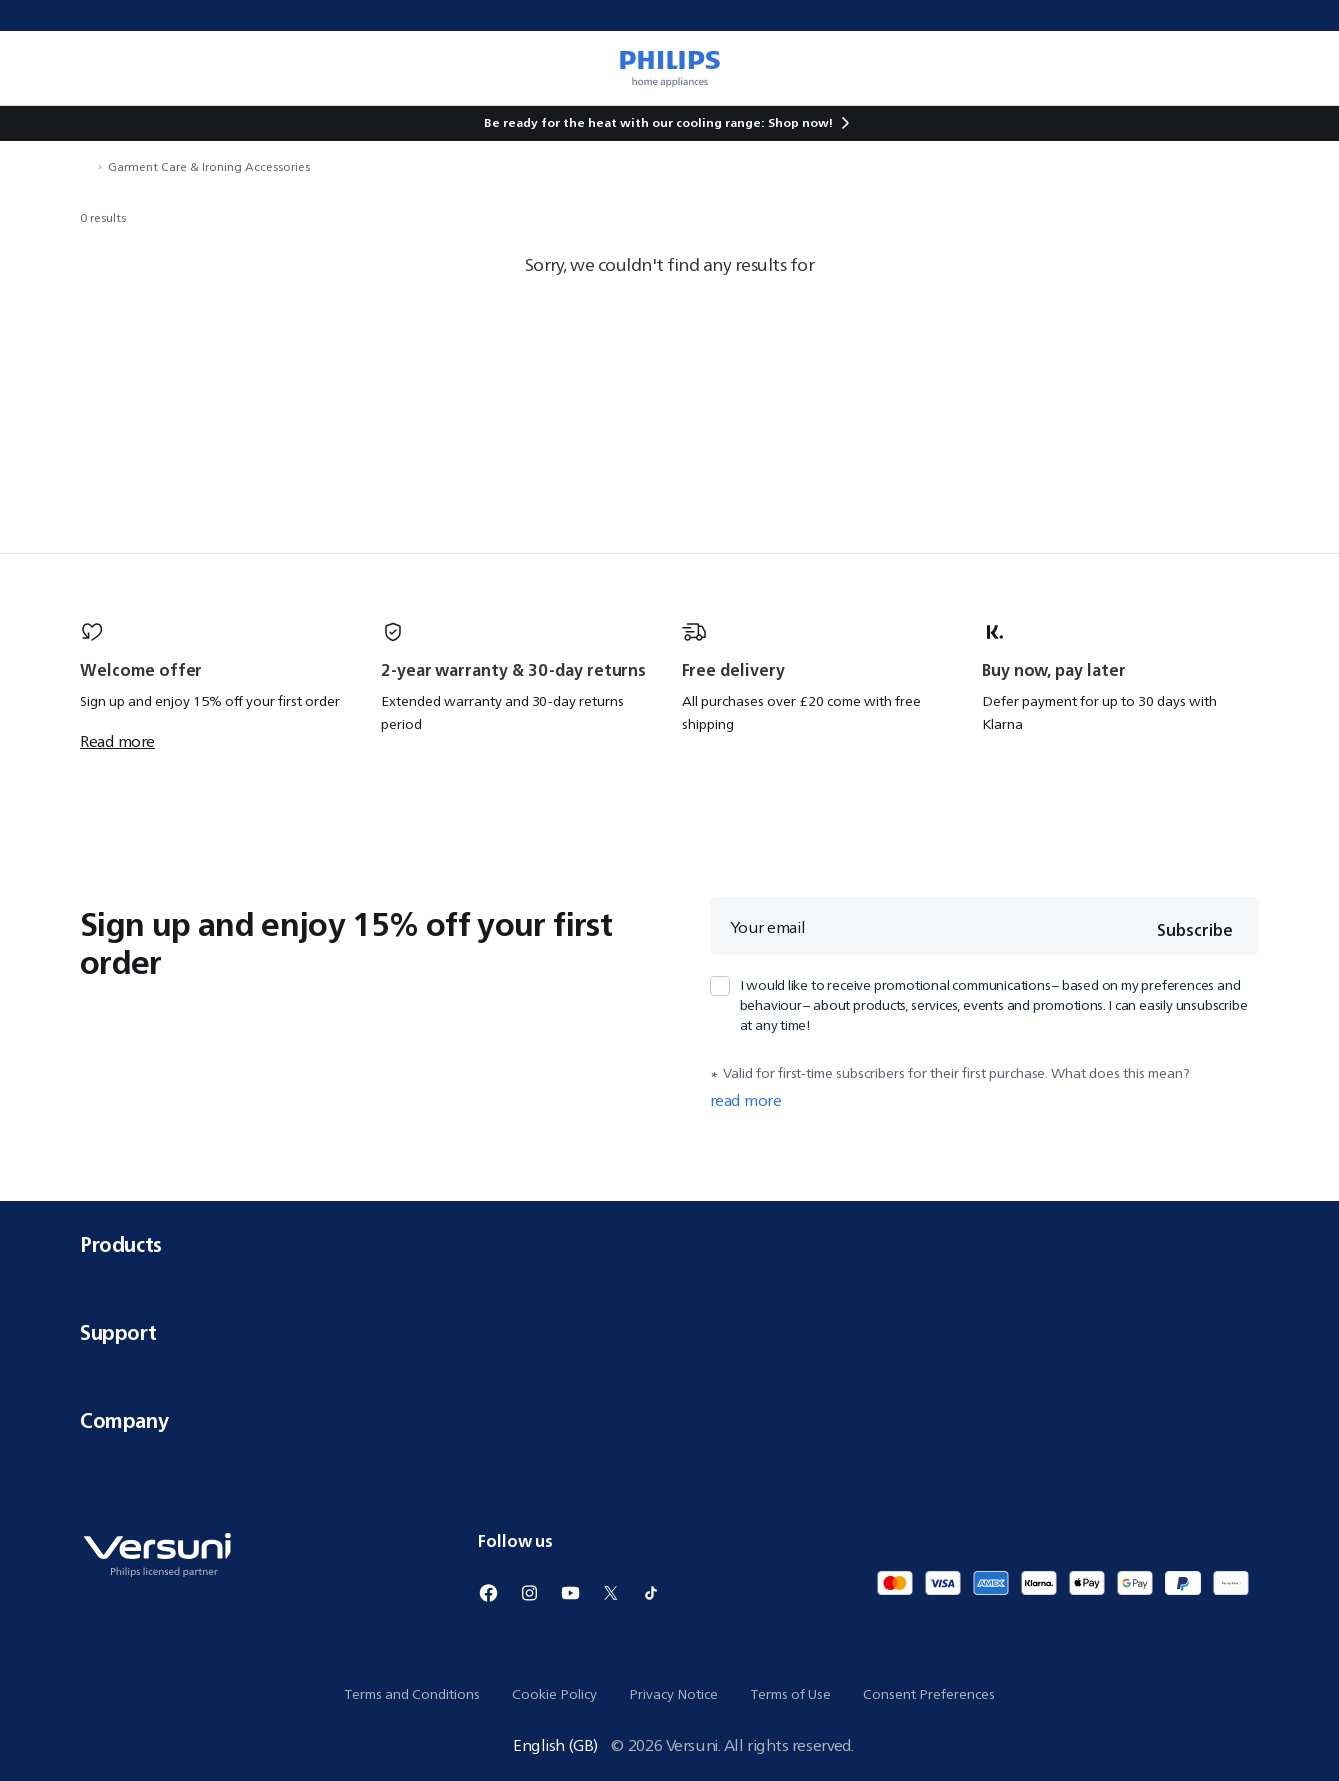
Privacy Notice (673, 1694)
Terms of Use (790, 1694)
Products (669, 1244)
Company (669, 1420)
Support (669, 1332)
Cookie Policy (554, 1694)
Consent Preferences (929, 1694)
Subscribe (1193, 930)
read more (746, 1100)
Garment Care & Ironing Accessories (209, 166)
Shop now (798, 122)
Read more (117, 741)
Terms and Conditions (412, 1694)
